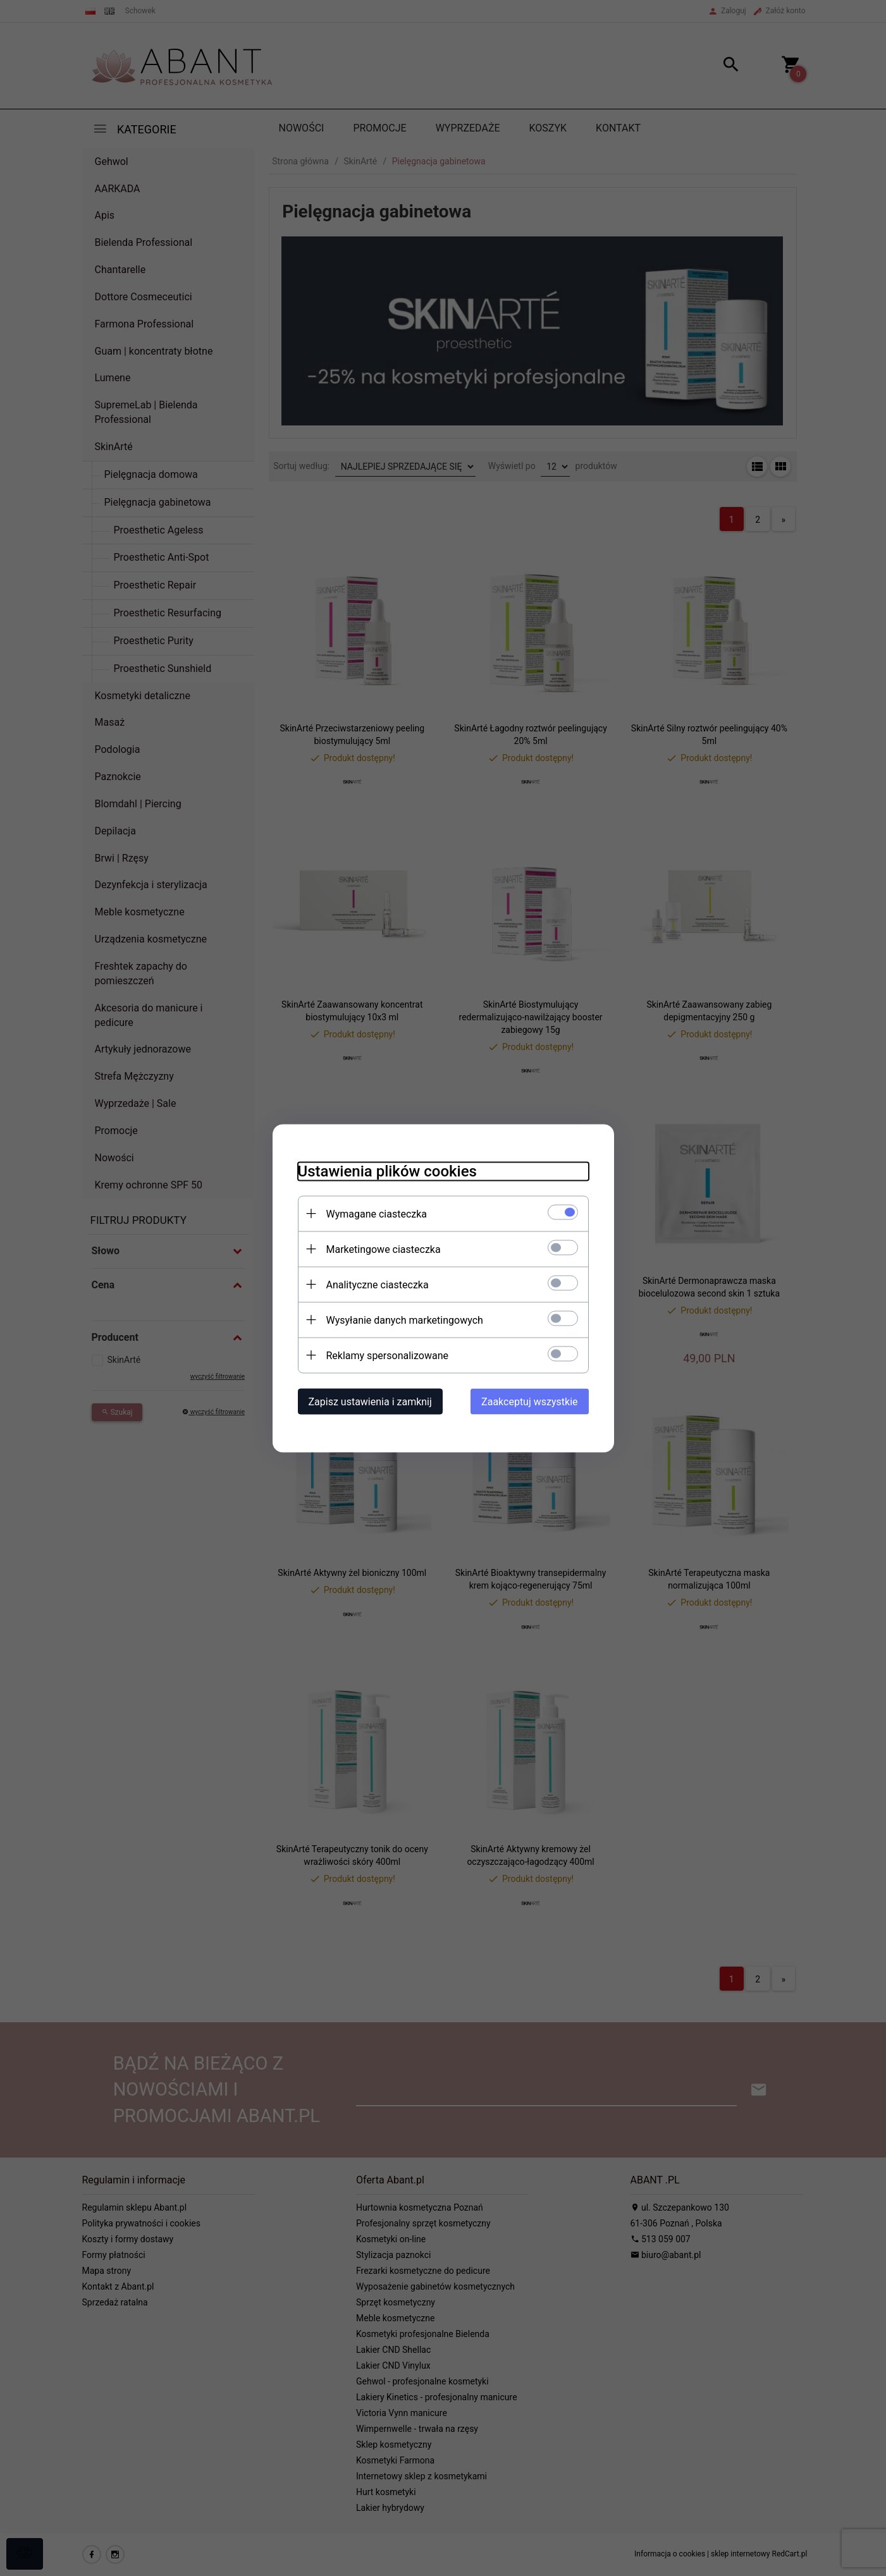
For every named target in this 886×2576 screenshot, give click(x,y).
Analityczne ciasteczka (377, 1284)
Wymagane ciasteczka (377, 1213)
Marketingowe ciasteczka (383, 1249)
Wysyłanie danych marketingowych (404, 1320)
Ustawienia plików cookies (387, 1171)
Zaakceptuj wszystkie (529, 1401)
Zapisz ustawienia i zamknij (370, 1401)
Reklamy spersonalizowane (387, 1355)
